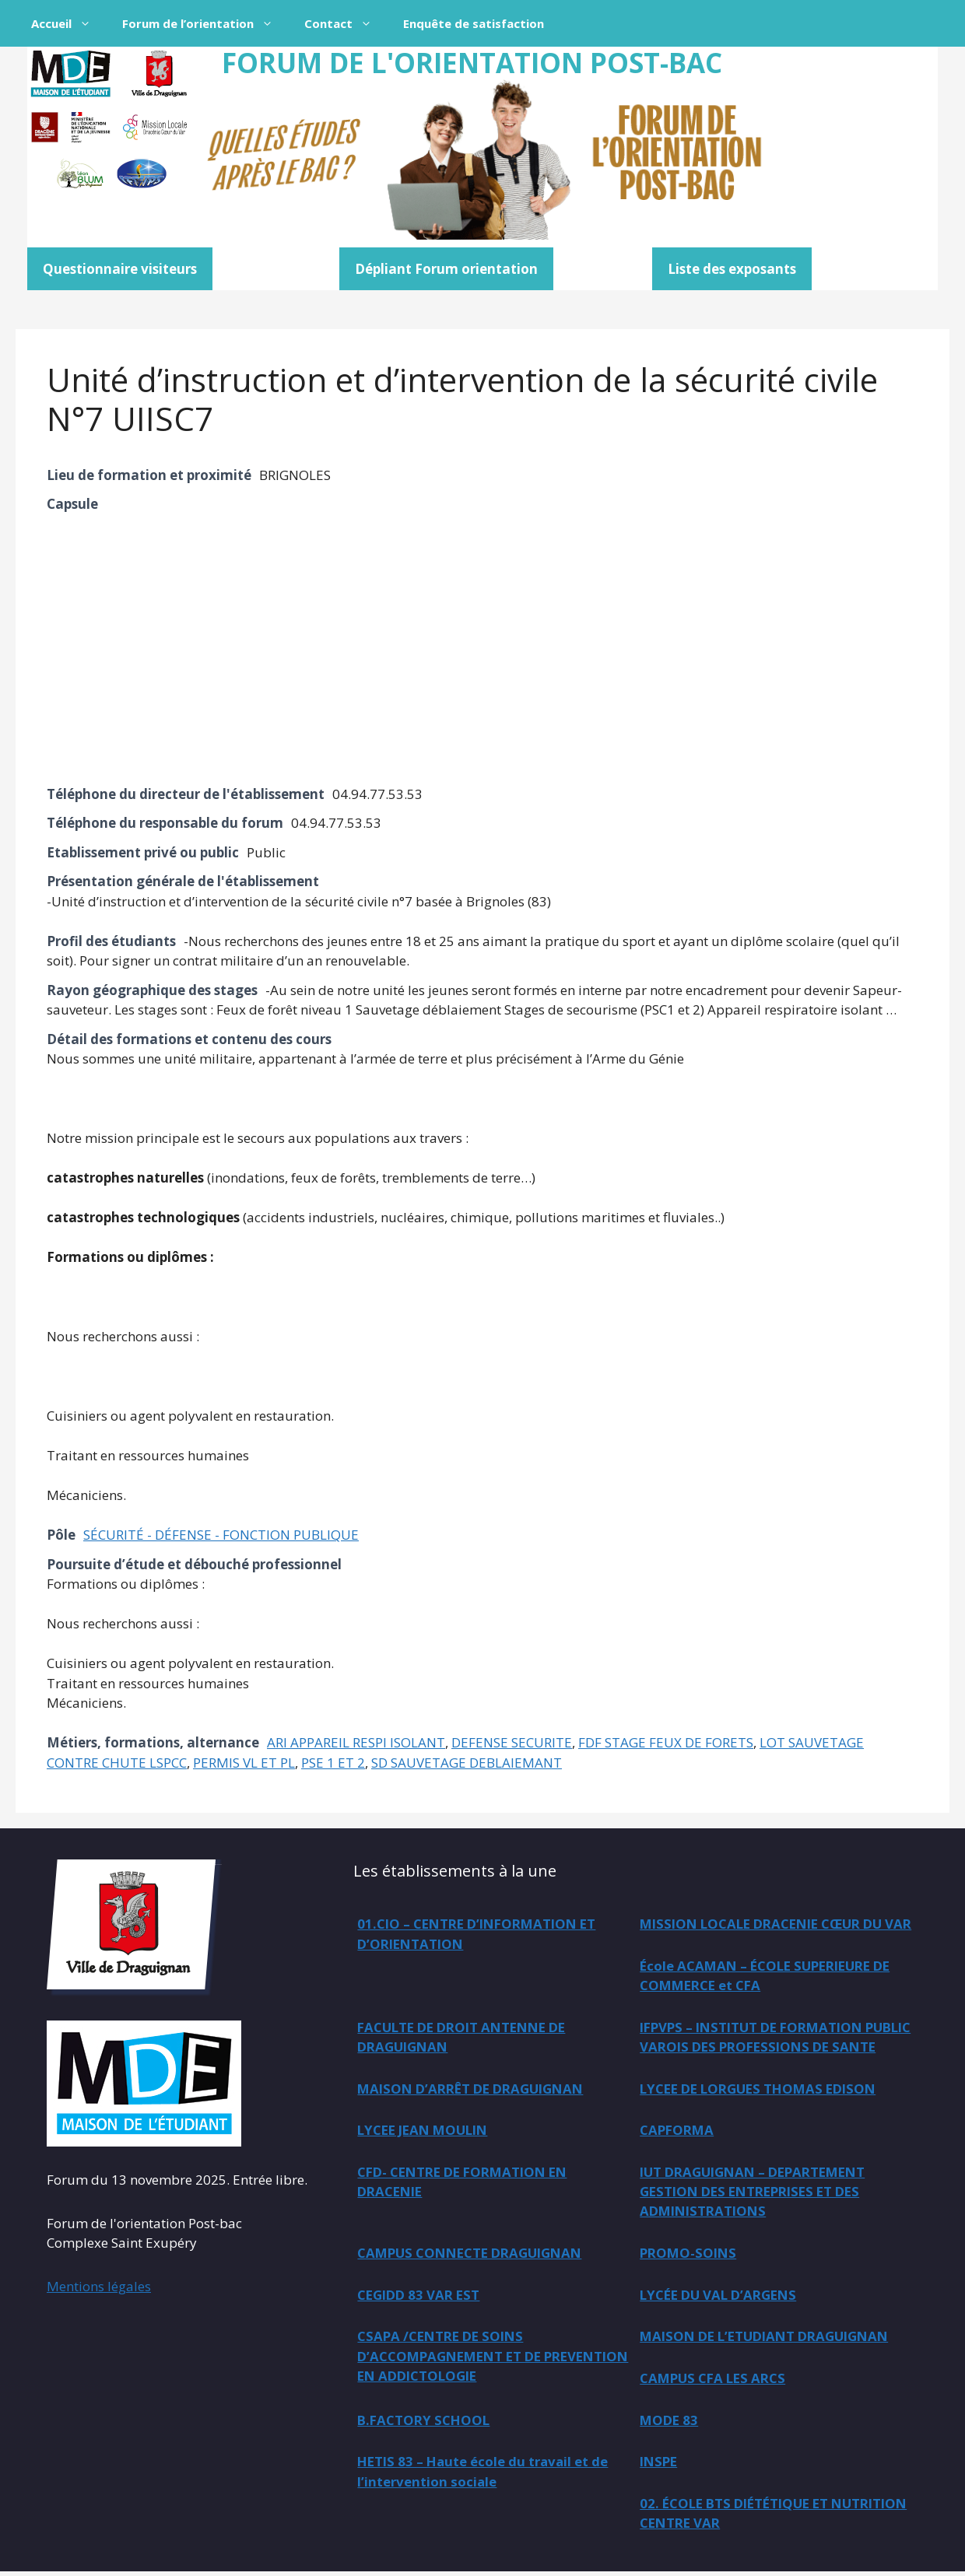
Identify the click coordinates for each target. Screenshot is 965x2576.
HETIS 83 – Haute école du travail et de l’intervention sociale (485, 2475)
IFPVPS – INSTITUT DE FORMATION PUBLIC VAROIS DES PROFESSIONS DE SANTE (482, 2067)
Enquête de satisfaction (473, 23)
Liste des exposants (732, 269)
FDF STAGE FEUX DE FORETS (665, 1742)
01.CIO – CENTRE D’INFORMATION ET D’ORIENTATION (481, 1934)
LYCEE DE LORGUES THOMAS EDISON (763, 2089)
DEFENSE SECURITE (511, 1742)
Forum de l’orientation (205, 23)
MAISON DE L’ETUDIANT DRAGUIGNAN (770, 2339)
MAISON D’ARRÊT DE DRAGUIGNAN (758, 2047)
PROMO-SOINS (690, 2255)
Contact (346, 23)
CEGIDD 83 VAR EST (420, 2297)
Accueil (69, 23)
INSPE (660, 2465)
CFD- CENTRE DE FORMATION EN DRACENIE (467, 2183)
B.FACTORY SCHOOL (425, 2423)
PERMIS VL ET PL (244, 1763)
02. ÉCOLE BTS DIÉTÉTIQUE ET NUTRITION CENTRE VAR (738, 2517)
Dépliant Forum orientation (446, 269)
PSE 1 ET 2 (333, 1763)
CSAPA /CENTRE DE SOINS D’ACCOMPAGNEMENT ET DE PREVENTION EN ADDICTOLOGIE (466, 2359)
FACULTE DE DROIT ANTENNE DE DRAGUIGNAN (749, 1996)
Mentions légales (99, 2286)
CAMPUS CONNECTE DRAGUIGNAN (473, 2255)
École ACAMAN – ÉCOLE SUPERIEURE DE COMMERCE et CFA (488, 1996)
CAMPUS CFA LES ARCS (715, 2381)
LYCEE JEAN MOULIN (426, 2131)
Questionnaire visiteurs (120, 269)
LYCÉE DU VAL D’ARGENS (721, 2297)
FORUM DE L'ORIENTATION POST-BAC (472, 62)
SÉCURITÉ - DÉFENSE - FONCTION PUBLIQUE (221, 1535)
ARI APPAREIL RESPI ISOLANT (356, 1742)
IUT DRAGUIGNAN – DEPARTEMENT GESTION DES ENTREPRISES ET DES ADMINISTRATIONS (758, 2193)
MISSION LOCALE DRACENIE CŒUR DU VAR (767, 1934)
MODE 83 (670, 2423)
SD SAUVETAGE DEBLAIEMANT (466, 1763)
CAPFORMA (678, 2131)
